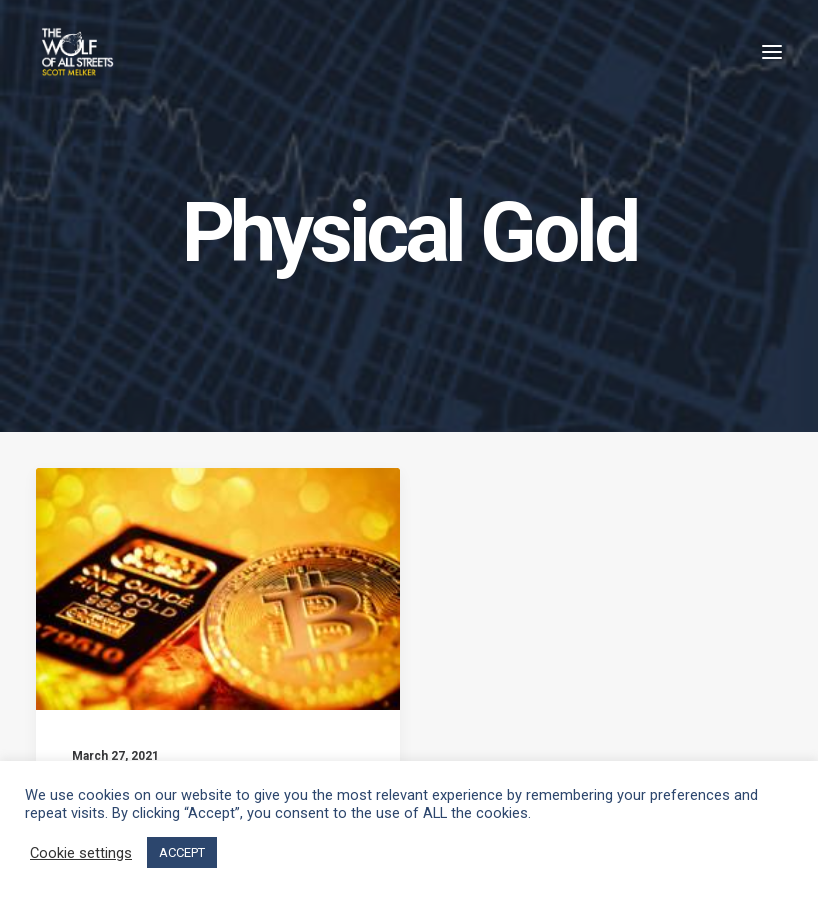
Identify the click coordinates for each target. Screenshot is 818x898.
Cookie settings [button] (81, 853)
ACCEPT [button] (182, 852)
